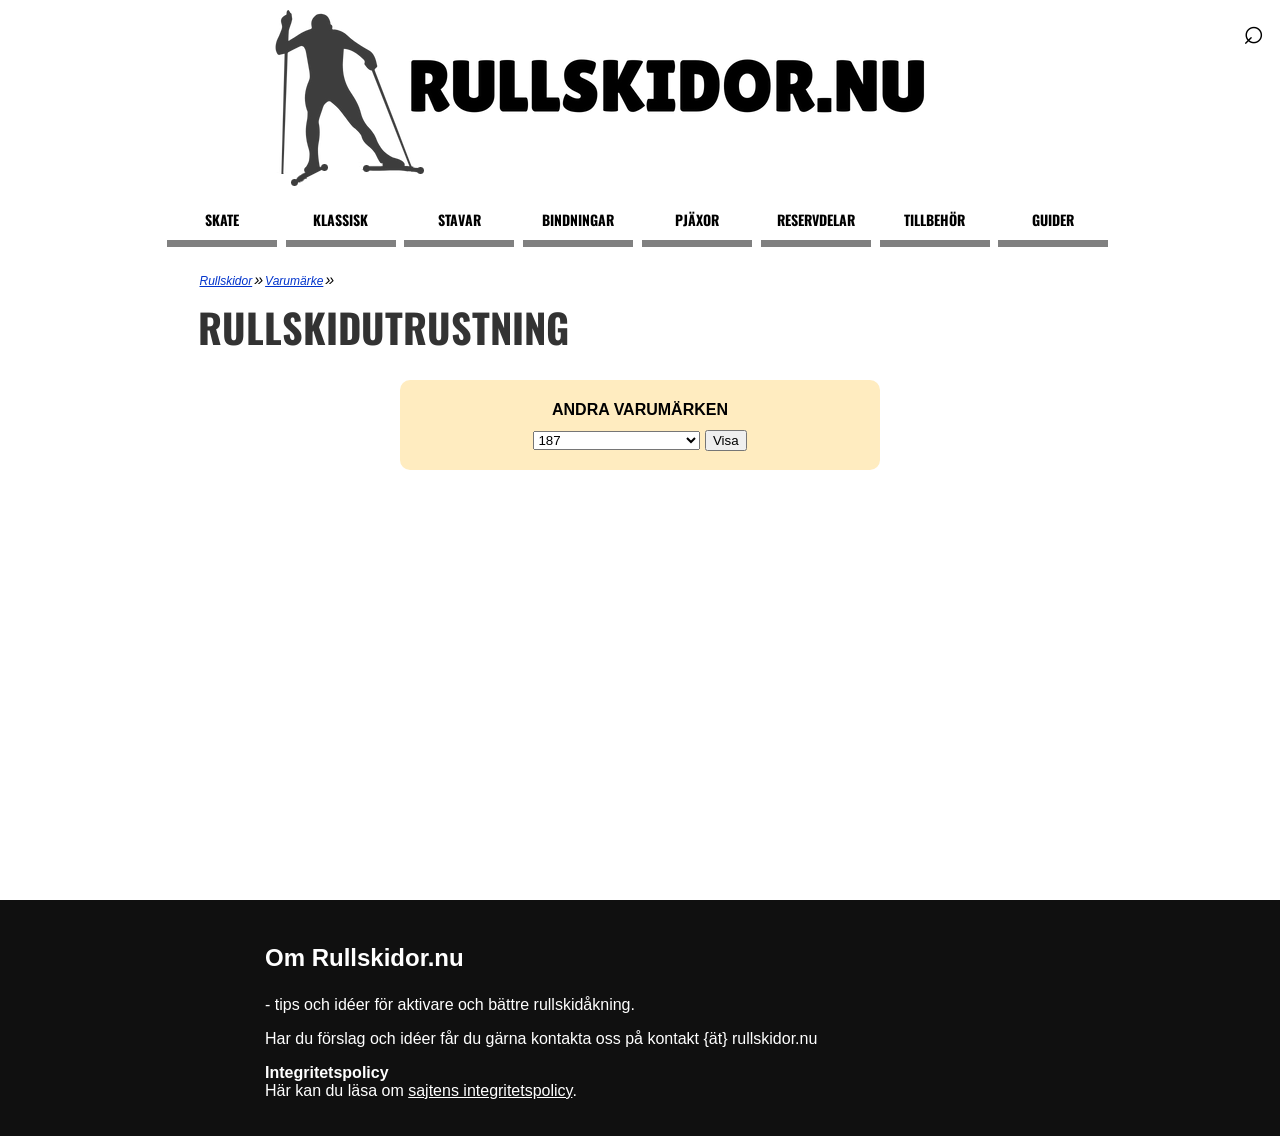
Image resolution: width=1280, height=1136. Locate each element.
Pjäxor (697, 219)
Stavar (459, 219)
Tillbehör (934, 219)
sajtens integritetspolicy (490, 1090)
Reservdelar (816, 219)
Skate (222, 219)
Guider (1053, 219)
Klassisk (340, 219)
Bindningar (578, 219)
